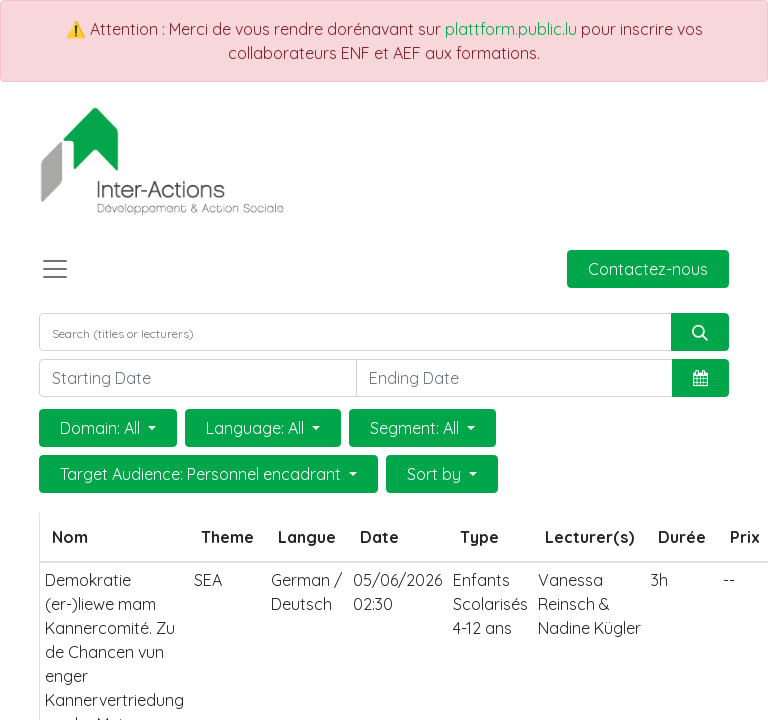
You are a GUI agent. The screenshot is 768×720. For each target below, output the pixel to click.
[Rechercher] (700, 332)
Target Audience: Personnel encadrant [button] (202, 474)
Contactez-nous (648, 269)
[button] (700, 378)
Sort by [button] (436, 474)
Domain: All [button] (102, 428)
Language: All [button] (257, 428)
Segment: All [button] (416, 428)
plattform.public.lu (511, 29)
